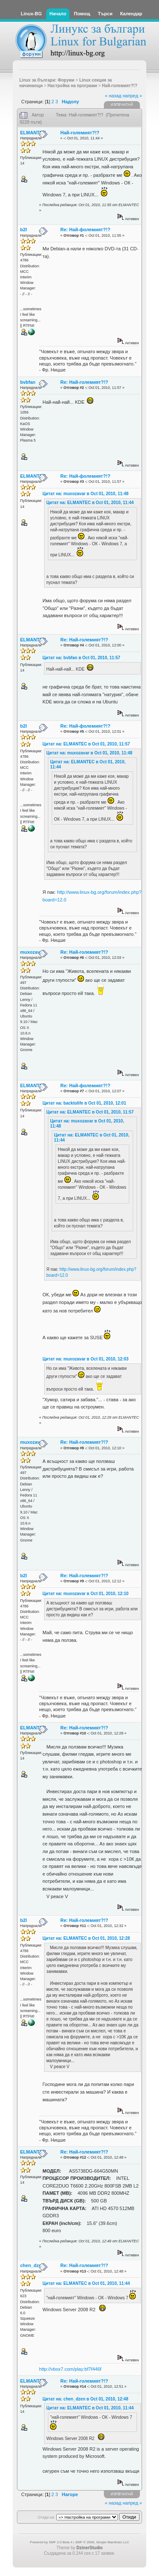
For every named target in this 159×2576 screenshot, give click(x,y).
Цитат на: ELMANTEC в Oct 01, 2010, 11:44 (90, 502)
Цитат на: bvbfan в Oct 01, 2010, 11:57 (81, 657)
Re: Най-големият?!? (84, 382)
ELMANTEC (33, 132)
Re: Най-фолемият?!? (85, 229)
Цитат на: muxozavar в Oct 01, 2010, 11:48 (85, 493)
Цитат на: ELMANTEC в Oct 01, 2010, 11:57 (86, 744)
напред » (132, 95)
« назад (113, 95)
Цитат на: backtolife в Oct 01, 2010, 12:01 (84, 1103)
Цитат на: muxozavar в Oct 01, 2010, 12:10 (85, 1593)
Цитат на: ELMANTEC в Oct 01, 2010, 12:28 (86, 1938)
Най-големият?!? (79, 132)
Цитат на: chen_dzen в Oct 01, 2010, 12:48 (85, 2399)
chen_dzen (32, 2265)
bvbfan (28, 382)
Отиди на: (46, 2517)
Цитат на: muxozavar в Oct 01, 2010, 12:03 (85, 1359)
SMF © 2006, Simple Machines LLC (102, 2542)
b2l (23, 229)
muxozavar (32, 952)
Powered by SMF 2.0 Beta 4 (51, 2542)
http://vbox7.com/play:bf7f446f (70, 2369)
